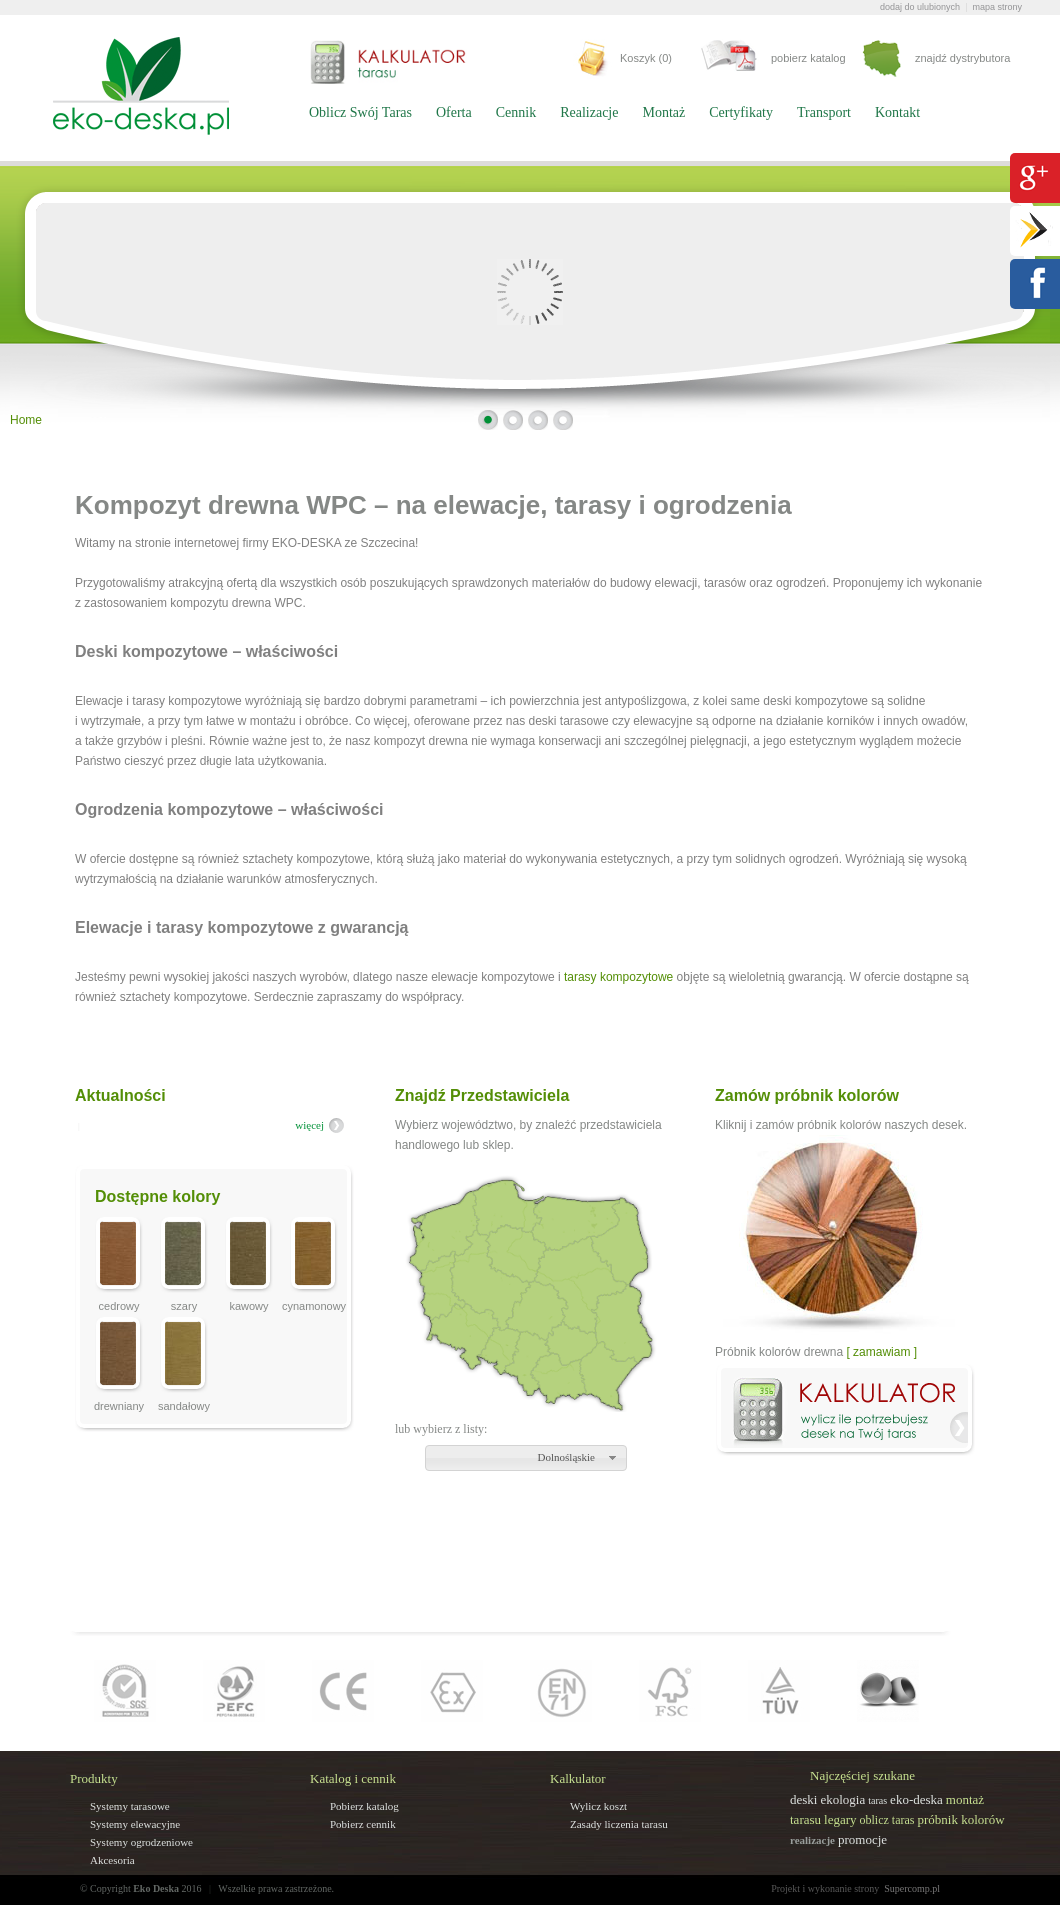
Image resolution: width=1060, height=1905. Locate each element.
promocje (862, 1839)
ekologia (842, 1799)
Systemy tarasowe (130, 1806)
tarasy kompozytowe (618, 977)
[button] (526, 1458)
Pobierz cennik (363, 1824)
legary (840, 1819)
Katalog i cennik (353, 1778)
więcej (309, 1125)
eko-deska (916, 1799)
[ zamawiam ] (881, 1352)
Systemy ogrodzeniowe (141, 1842)
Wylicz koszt (598, 1806)
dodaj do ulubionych (920, 7)
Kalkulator (578, 1778)
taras (877, 1800)
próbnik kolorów (961, 1819)
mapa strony (997, 7)
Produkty (94, 1778)
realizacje (812, 1840)
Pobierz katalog (364, 1806)
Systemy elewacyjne (135, 1824)
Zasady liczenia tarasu (619, 1824)
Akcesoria (112, 1860)
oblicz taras (887, 1820)
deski (803, 1799)
